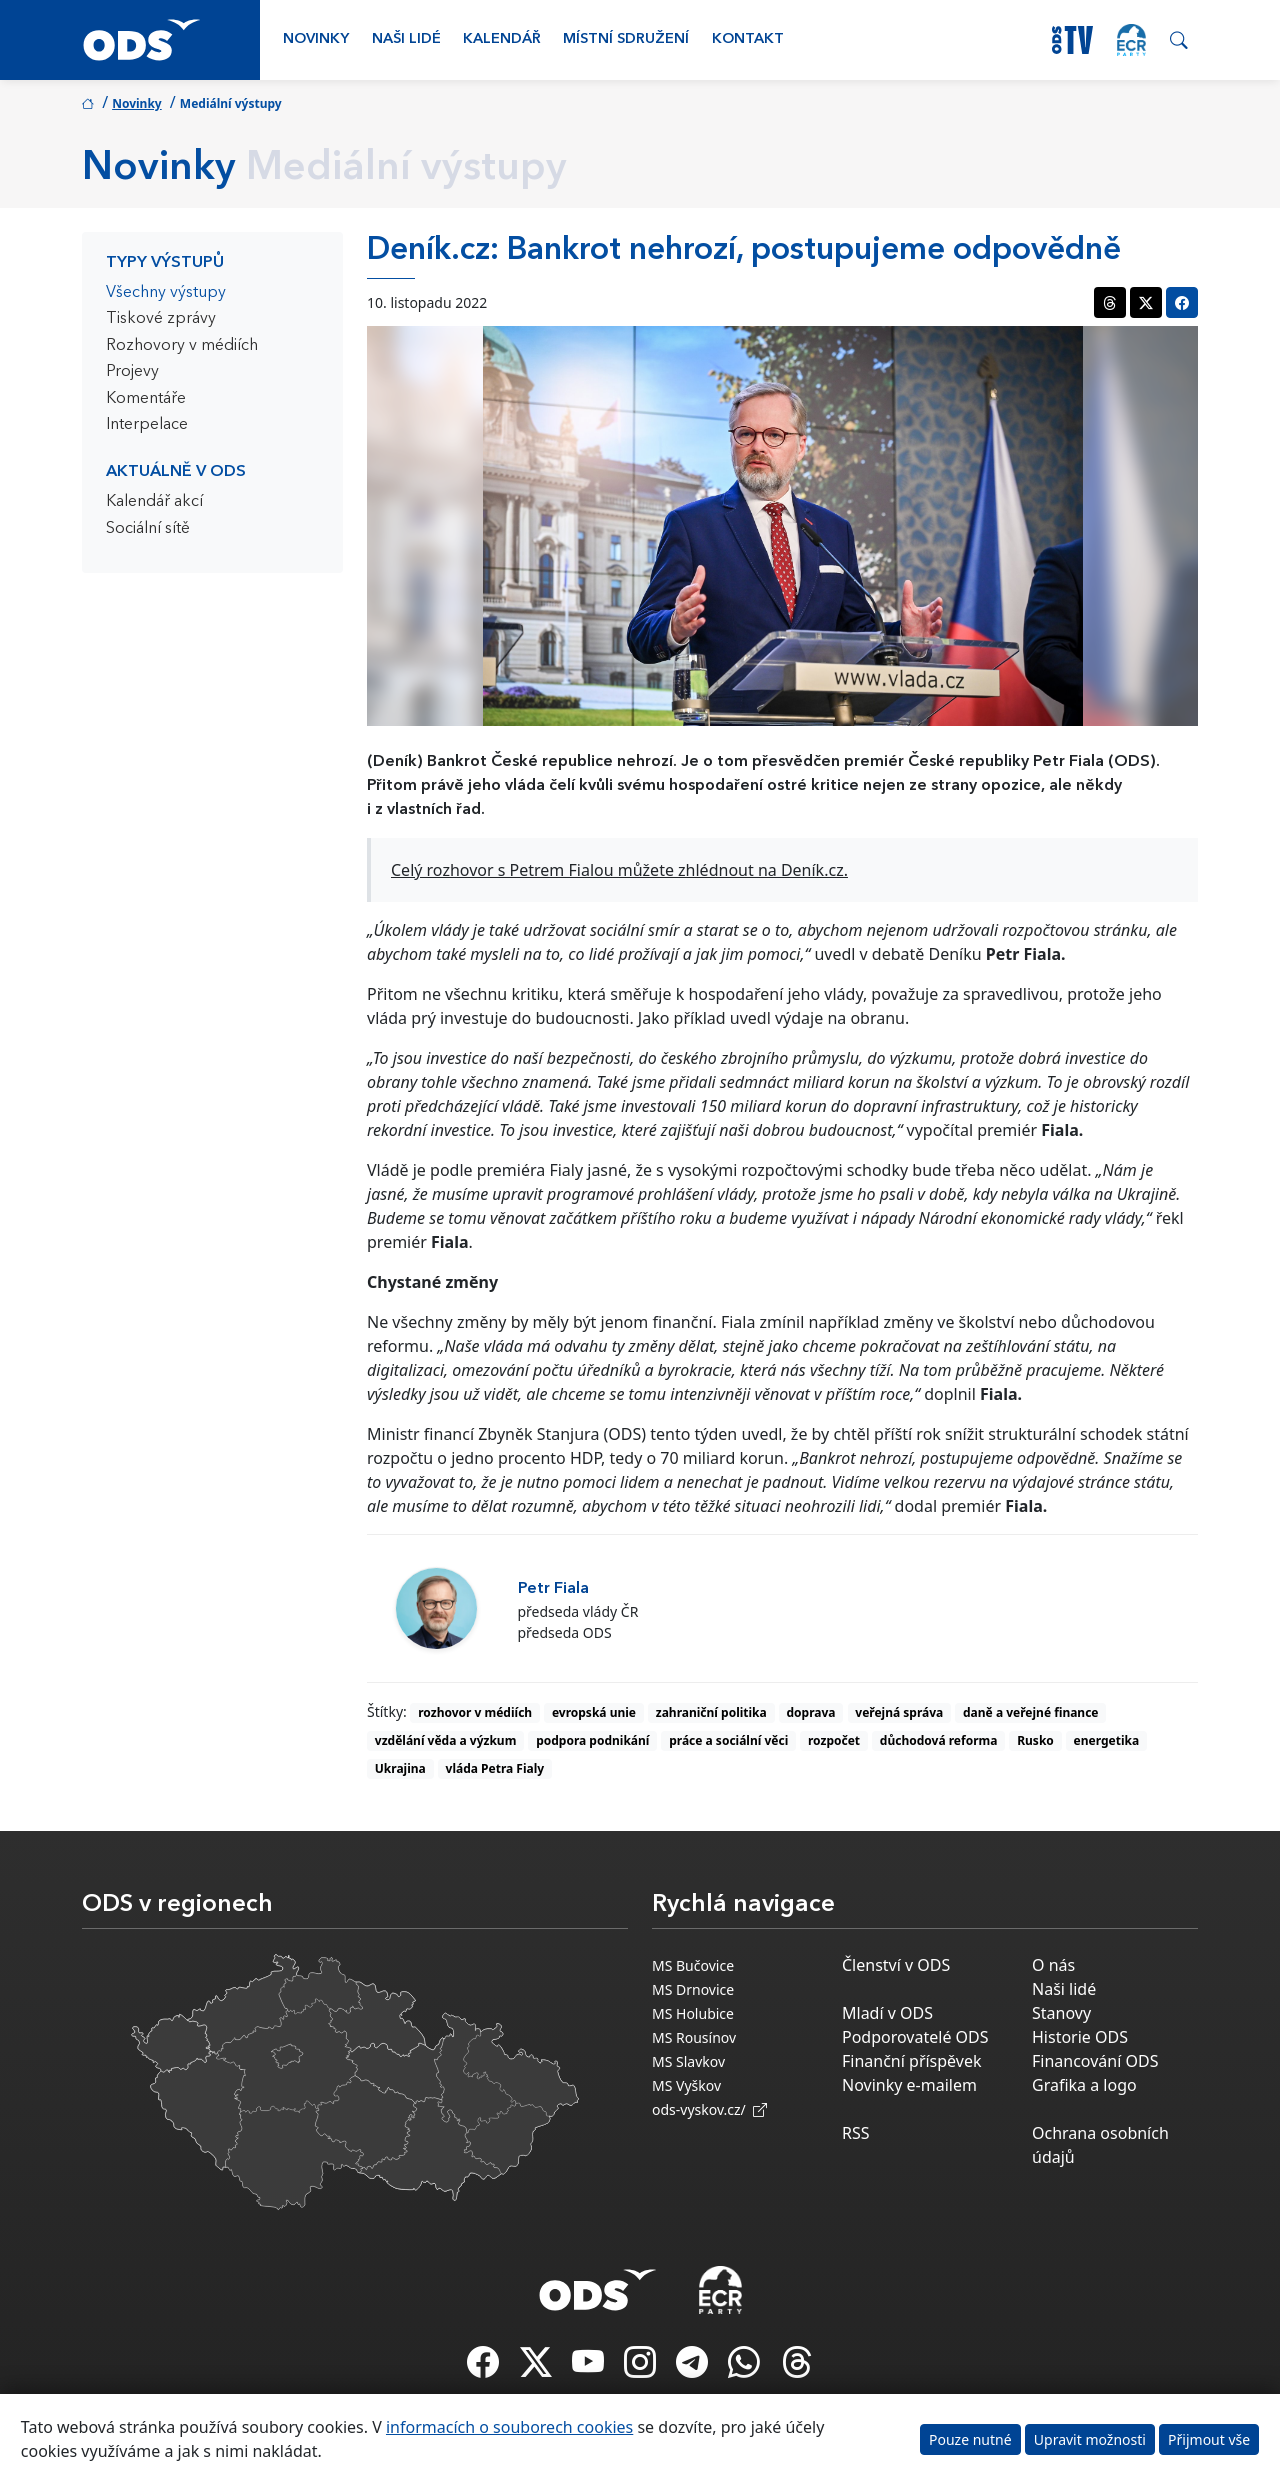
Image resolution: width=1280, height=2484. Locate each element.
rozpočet (834, 1740)
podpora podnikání (592, 1740)
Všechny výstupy (166, 293)
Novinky (316, 39)
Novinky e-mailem (909, 2085)
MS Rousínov (694, 2037)
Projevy (132, 372)
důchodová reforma (939, 1740)
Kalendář (502, 39)
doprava (811, 1712)
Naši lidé (406, 39)
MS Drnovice (693, 1989)
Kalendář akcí (154, 502)
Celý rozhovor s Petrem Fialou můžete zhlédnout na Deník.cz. (619, 870)
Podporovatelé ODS (915, 2037)
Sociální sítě (148, 529)
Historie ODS (1080, 2037)
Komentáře (146, 399)
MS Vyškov (686, 2085)
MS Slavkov (688, 2061)
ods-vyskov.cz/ (709, 2109)
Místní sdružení (626, 39)
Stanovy (1061, 2013)
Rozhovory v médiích (182, 346)
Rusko (1035, 1740)
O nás (1053, 1965)
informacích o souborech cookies (509, 2427)
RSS (856, 2133)
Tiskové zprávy (161, 319)
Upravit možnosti (1090, 2439)
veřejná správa (899, 1712)
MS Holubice (693, 2013)
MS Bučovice (693, 1965)
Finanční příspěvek (912, 2061)
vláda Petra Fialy (495, 1768)
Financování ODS (1095, 2061)
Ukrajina (400, 1768)
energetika (1107, 1740)
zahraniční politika (711, 1712)
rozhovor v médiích (475, 1712)
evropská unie (594, 1712)
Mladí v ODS (887, 2013)
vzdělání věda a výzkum (446, 1740)
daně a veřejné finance (1031, 1712)
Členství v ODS (896, 1965)
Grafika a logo (1084, 2085)
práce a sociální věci (728, 1740)
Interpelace (147, 425)
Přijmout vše (1209, 2439)
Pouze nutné (970, 2439)
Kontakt (748, 39)
